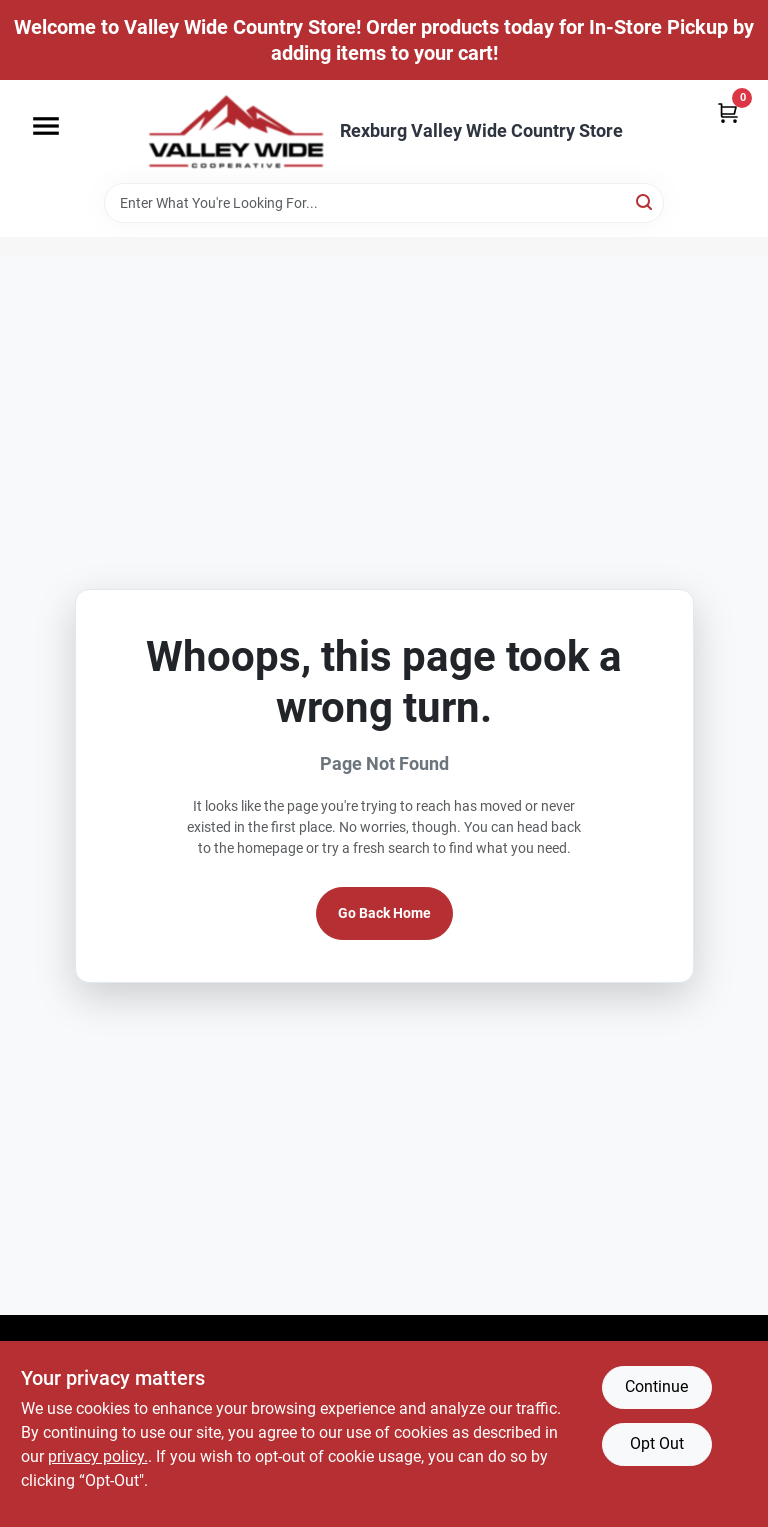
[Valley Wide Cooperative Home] (236, 131)
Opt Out (657, 1443)
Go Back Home (384, 913)
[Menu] (46, 126)
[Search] (645, 201)
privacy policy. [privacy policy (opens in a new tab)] (98, 1456)
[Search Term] (384, 203)
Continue (656, 1386)
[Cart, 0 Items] (728, 112)
